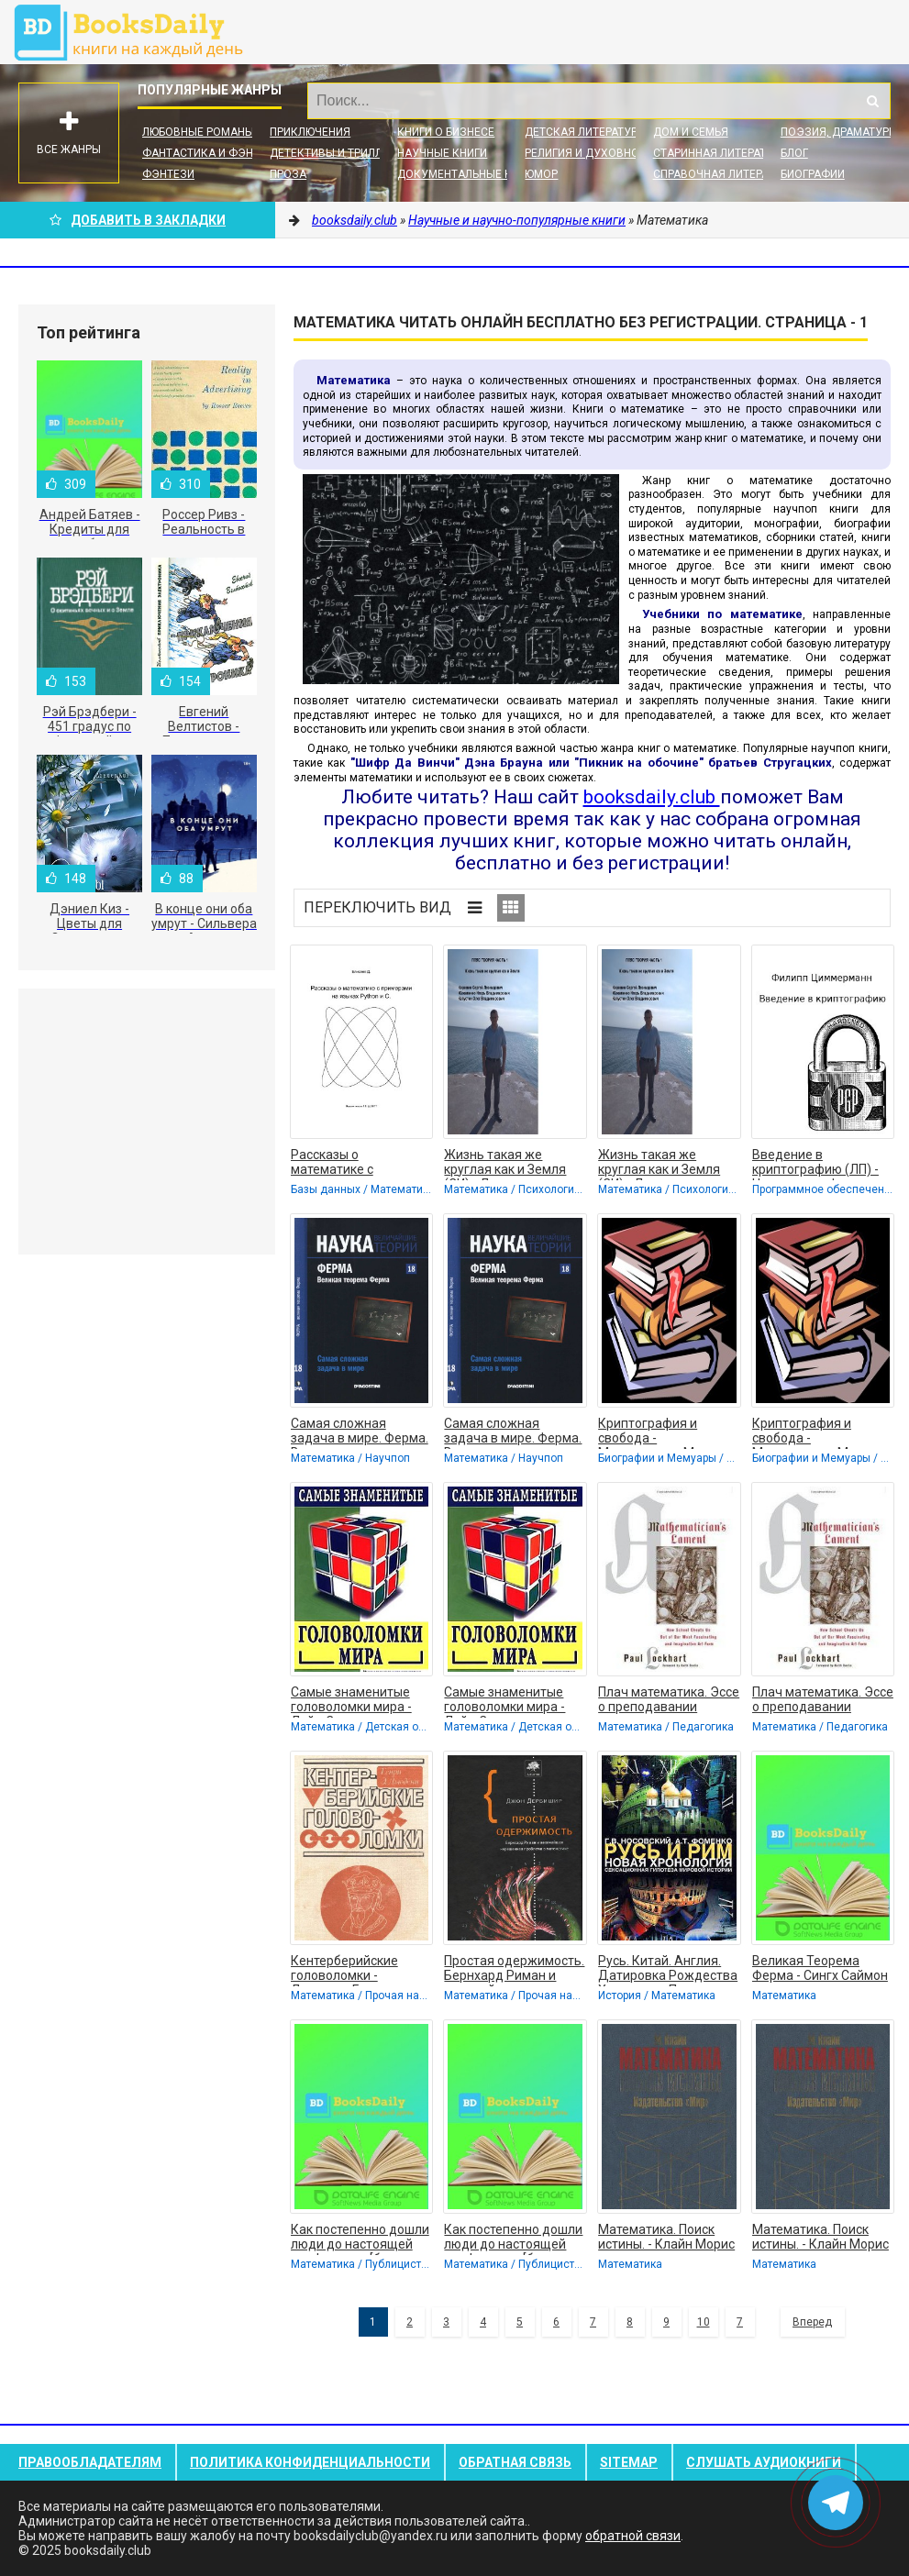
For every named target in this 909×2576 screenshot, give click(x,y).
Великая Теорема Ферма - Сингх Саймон (820, 1968)
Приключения (310, 132)
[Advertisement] (146, 1121)
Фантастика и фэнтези (211, 153)
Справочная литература (723, 174)
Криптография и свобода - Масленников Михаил (664, 1432)
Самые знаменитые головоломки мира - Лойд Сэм (351, 1701)
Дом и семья (690, 132)
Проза (288, 174)
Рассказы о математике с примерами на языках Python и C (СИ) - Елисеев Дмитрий (357, 1163)
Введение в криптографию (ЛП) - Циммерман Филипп (815, 1163)
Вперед (812, 2322)
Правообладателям (89, 2462)
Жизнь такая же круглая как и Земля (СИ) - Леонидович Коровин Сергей (505, 1163)
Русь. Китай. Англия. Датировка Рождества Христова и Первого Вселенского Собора (667, 1969)
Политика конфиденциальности (310, 2462)
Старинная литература (719, 153)
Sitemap (629, 2462)
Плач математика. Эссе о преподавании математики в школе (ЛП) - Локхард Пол (668, 1701)
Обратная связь (515, 2462)
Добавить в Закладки (138, 220)
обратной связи (633, 2535)
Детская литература (584, 132)
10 (703, 2322)
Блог (794, 153)
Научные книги (442, 153)
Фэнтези (168, 174)
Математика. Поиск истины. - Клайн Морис (666, 2236)
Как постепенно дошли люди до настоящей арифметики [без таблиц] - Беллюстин (360, 2238)
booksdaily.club (137, 32)
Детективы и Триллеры (337, 153)
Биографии (813, 174)
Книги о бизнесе (445, 132)
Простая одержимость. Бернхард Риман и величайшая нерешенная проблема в (514, 1969)
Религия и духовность (592, 153)
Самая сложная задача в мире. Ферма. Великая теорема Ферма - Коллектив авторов (359, 1432)
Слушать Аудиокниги (763, 2462)
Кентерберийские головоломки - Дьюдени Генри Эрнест (344, 1969)
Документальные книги (468, 174)
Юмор (541, 174)
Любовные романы (198, 132)
